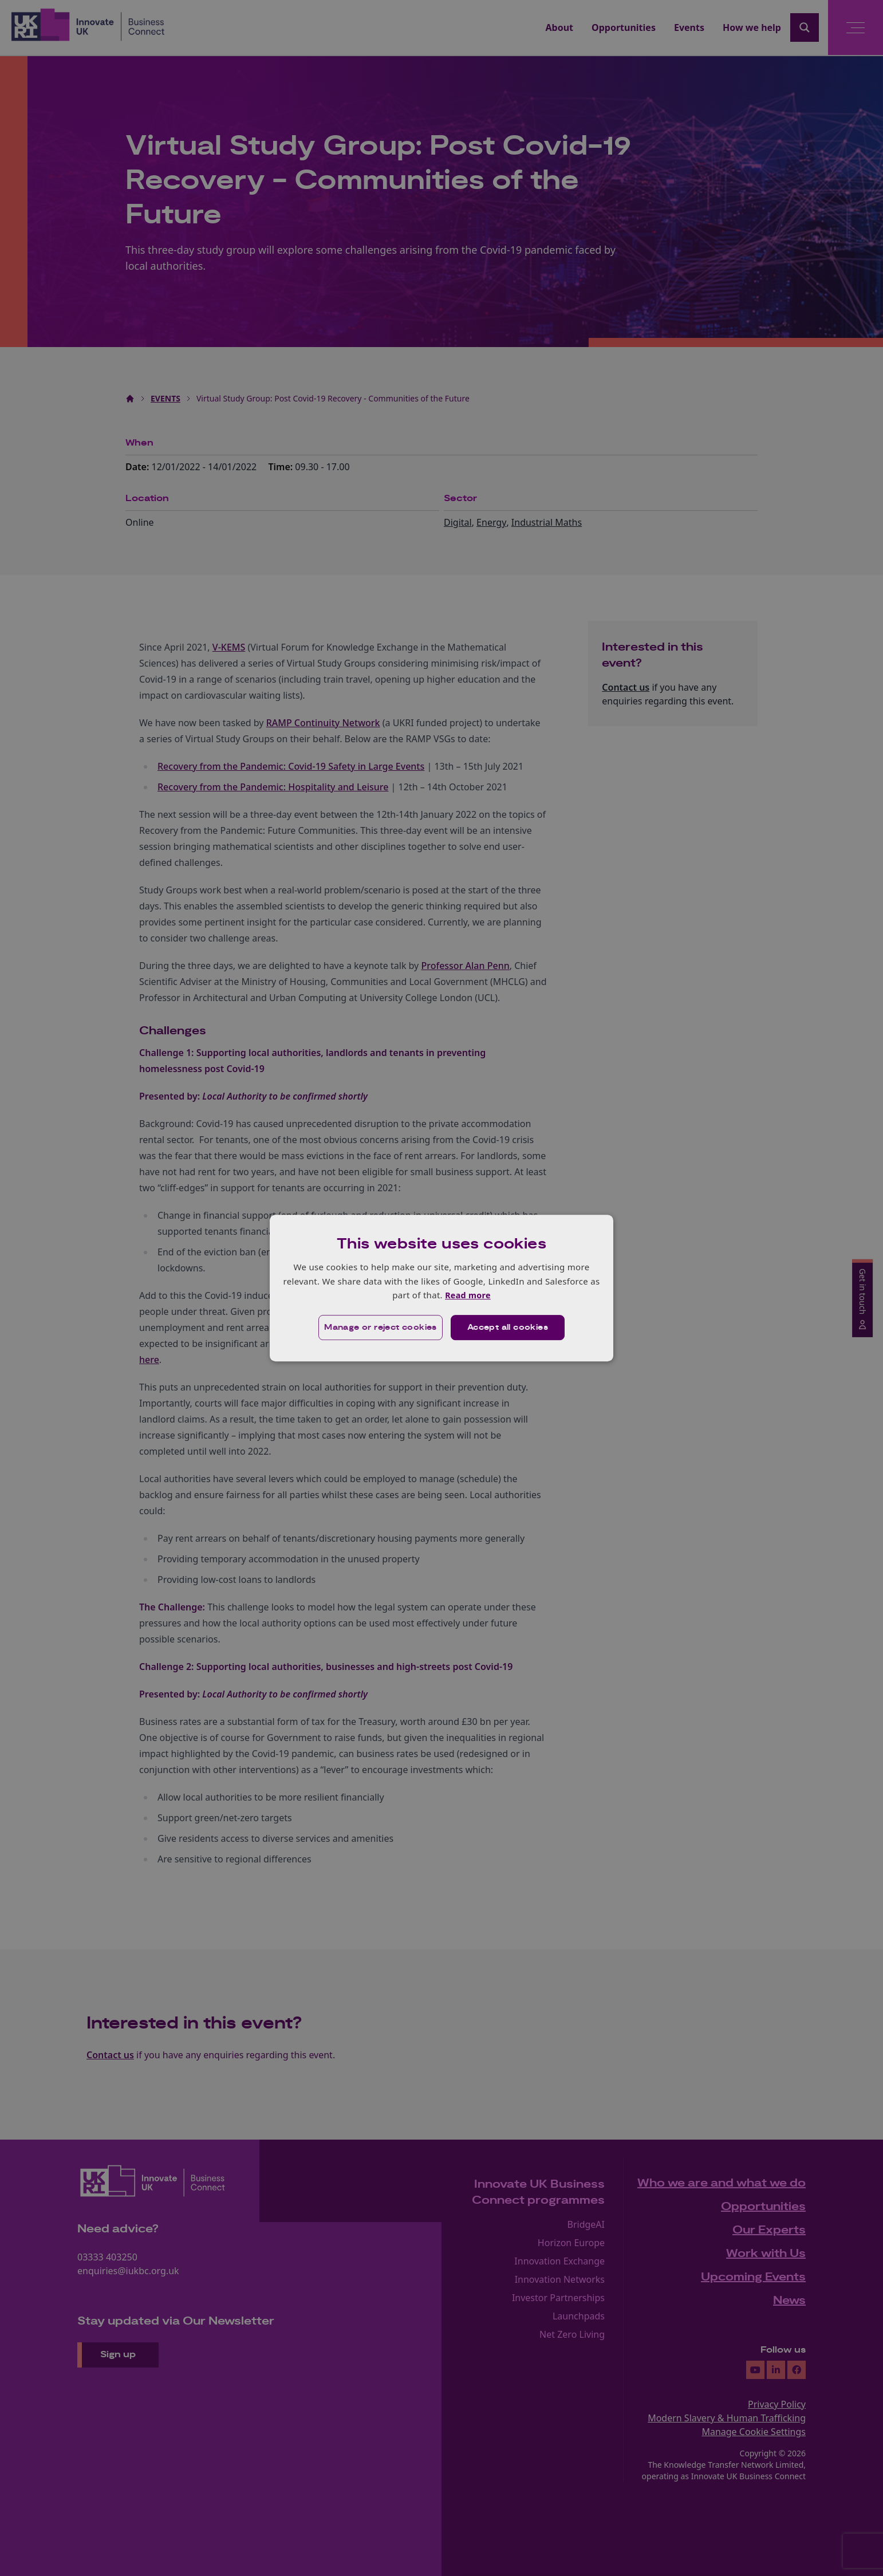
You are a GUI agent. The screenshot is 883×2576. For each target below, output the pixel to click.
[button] (379, 1327)
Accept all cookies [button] (508, 1327)
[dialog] (441, 1288)
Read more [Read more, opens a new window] (467, 1295)
